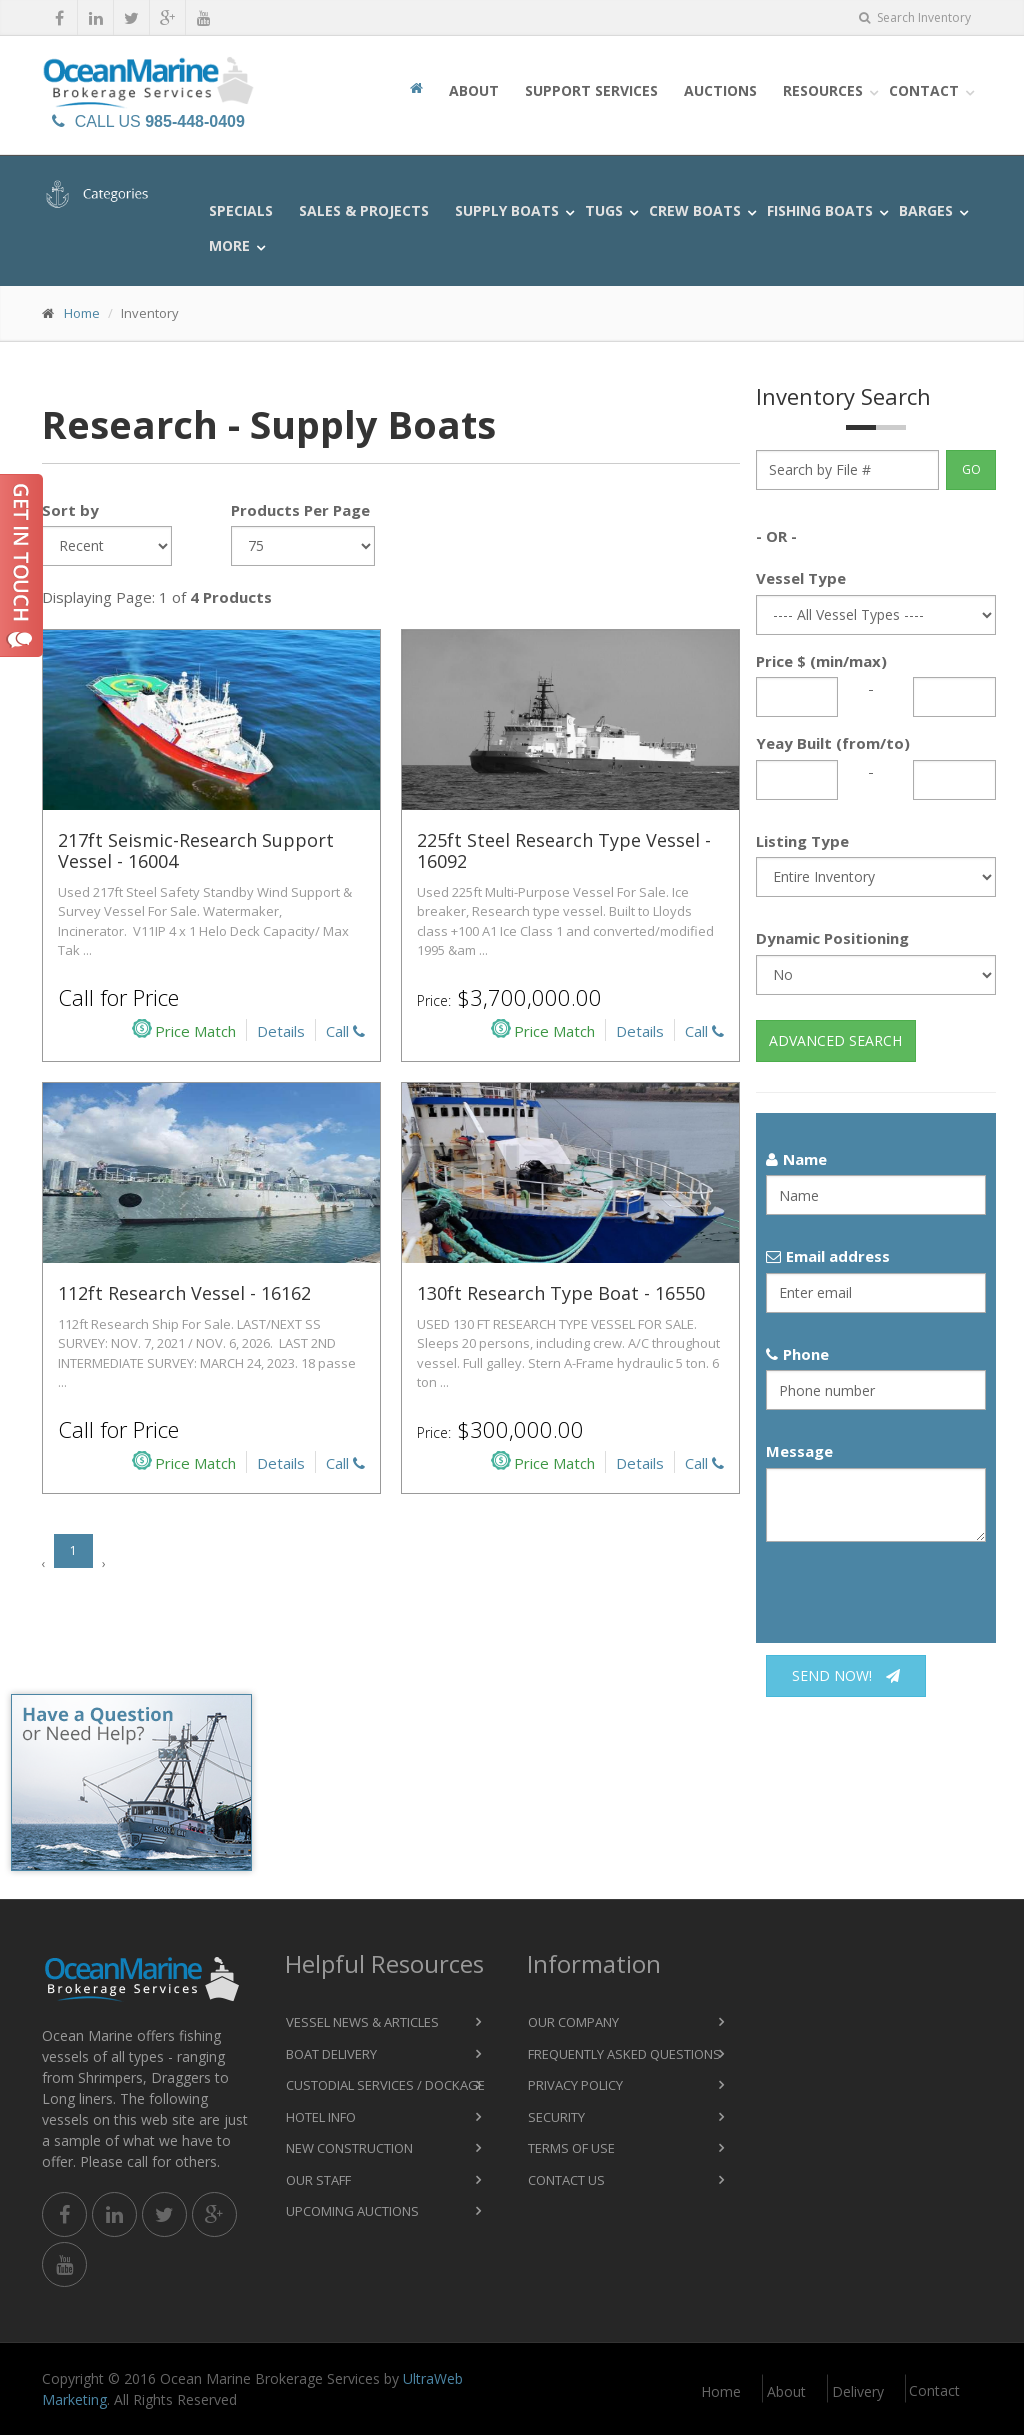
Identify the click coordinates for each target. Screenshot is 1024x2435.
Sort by (70, 510)
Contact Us (566, 2180)
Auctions (720, 90)
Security (556, 2117)
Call (345, 1031)
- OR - (776, 536)
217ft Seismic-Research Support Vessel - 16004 (196, 851)
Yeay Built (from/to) (833, 743)
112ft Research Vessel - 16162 (184, 1293)
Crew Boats (695, 210)
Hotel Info (321, 2117)
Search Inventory (915, 17)
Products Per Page (300, 510)
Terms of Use (571, 2148)
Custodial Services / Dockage (385, 2085)
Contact (924, 90)
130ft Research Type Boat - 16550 (561, 1293)
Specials (241, 210)
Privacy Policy (575, 2085)
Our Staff (318, 2180)
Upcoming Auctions (352, 2211)
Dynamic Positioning (832, 938)
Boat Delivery (331, 2054)
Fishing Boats (820, 210)
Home (82, 313)
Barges (926, 210)
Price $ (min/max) (821, 661)
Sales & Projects (364, 210)
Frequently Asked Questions (624, 2054)
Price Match (184, 1030)
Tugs (604, 210)
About (474, 90)
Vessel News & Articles (362, 2022)
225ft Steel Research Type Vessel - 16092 (564, 851)
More (229, 245)
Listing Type (802, 841)
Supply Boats (507, 210)
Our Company (573, 2022)
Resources (823, 90)
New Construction (349, 2148)
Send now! (846, 1675)
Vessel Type (801, 578)
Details (281, 1031)
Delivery (858, 2391)
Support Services (591, 90)
